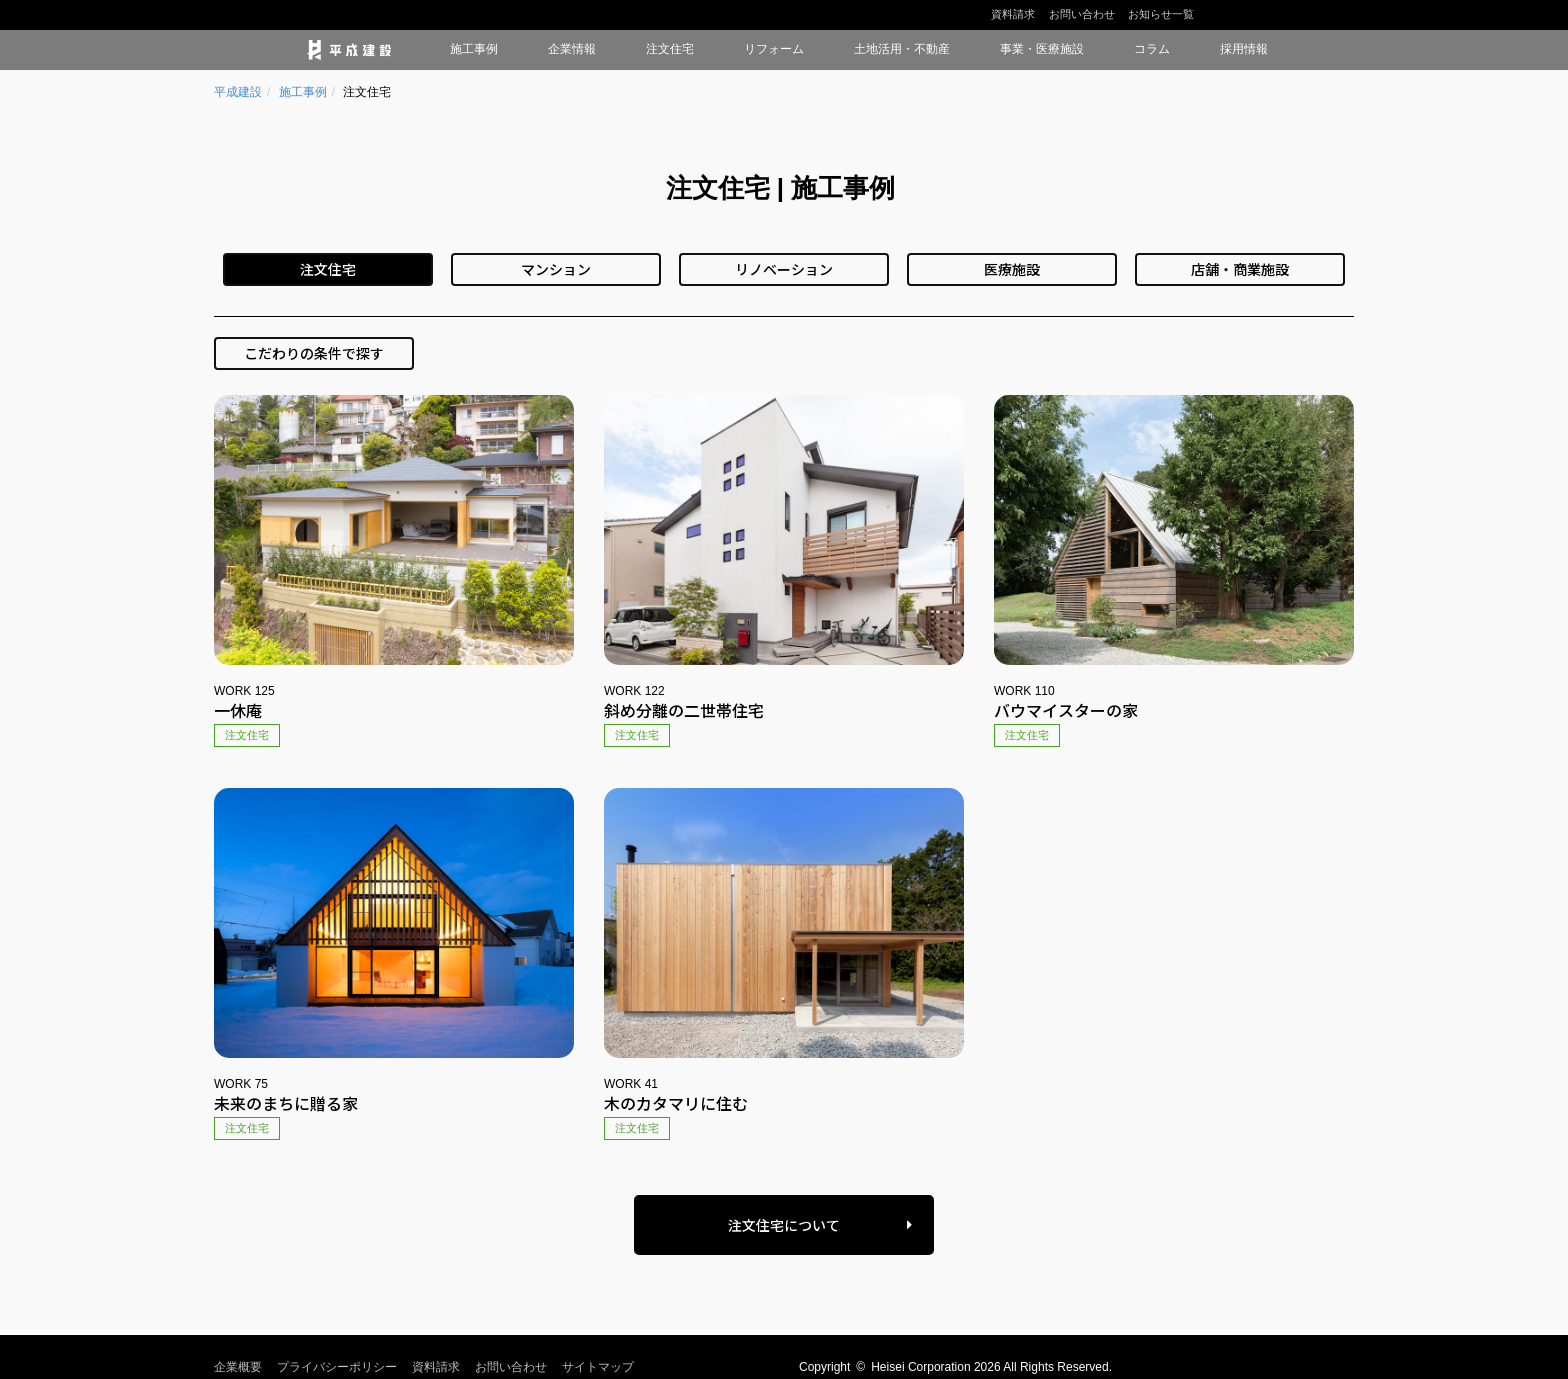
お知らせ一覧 (1161, 14)
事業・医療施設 (1042, 49)
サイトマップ (598, 1367)
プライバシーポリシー (337, 1367)
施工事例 (474, 49)
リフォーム (774, 49)
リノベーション (784, 269)
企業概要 (238, 1367)
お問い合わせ (1082, 14)
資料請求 (1013, 14)
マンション (556, 269)
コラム (1152, 49)
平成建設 (238, 92)
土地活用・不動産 (902, 49)
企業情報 (572, 49)
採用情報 (1244, 49)
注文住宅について (784, 1225)
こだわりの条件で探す (314, 353)
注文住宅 (670, 49)
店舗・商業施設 (1240, 269)
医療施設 (1012, 269)
